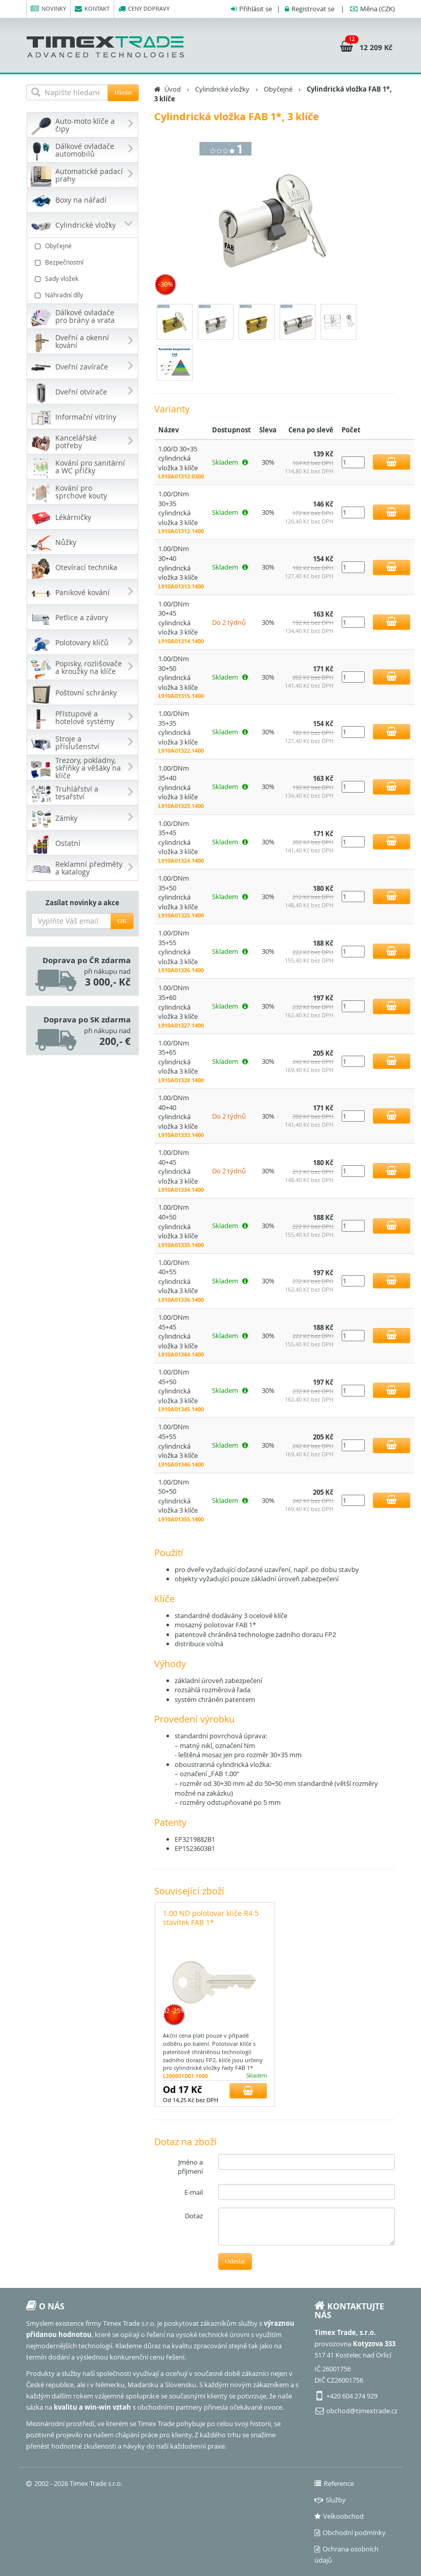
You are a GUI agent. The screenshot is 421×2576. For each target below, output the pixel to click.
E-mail (193, 2192)
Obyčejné (84, 246)
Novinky (48, 9)
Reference (334, 2483)
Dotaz (194, 2215)
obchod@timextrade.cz (361, 2410)
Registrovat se (312, 8)
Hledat (123, 92)
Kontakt (92, 9)
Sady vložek (84, 278)
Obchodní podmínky (350, 2532)
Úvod (172, 89)
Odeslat (235, 2261)
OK (122, 921)
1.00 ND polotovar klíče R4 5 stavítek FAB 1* (211, 1917)
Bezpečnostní (84, 262)
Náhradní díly (84, 295)
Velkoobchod (339, 2516)
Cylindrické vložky (222, 89)
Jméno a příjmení (190, 2166)
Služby (330, 2499)
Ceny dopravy (144, 9)
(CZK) (377, 8)
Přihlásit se (255, 8)
